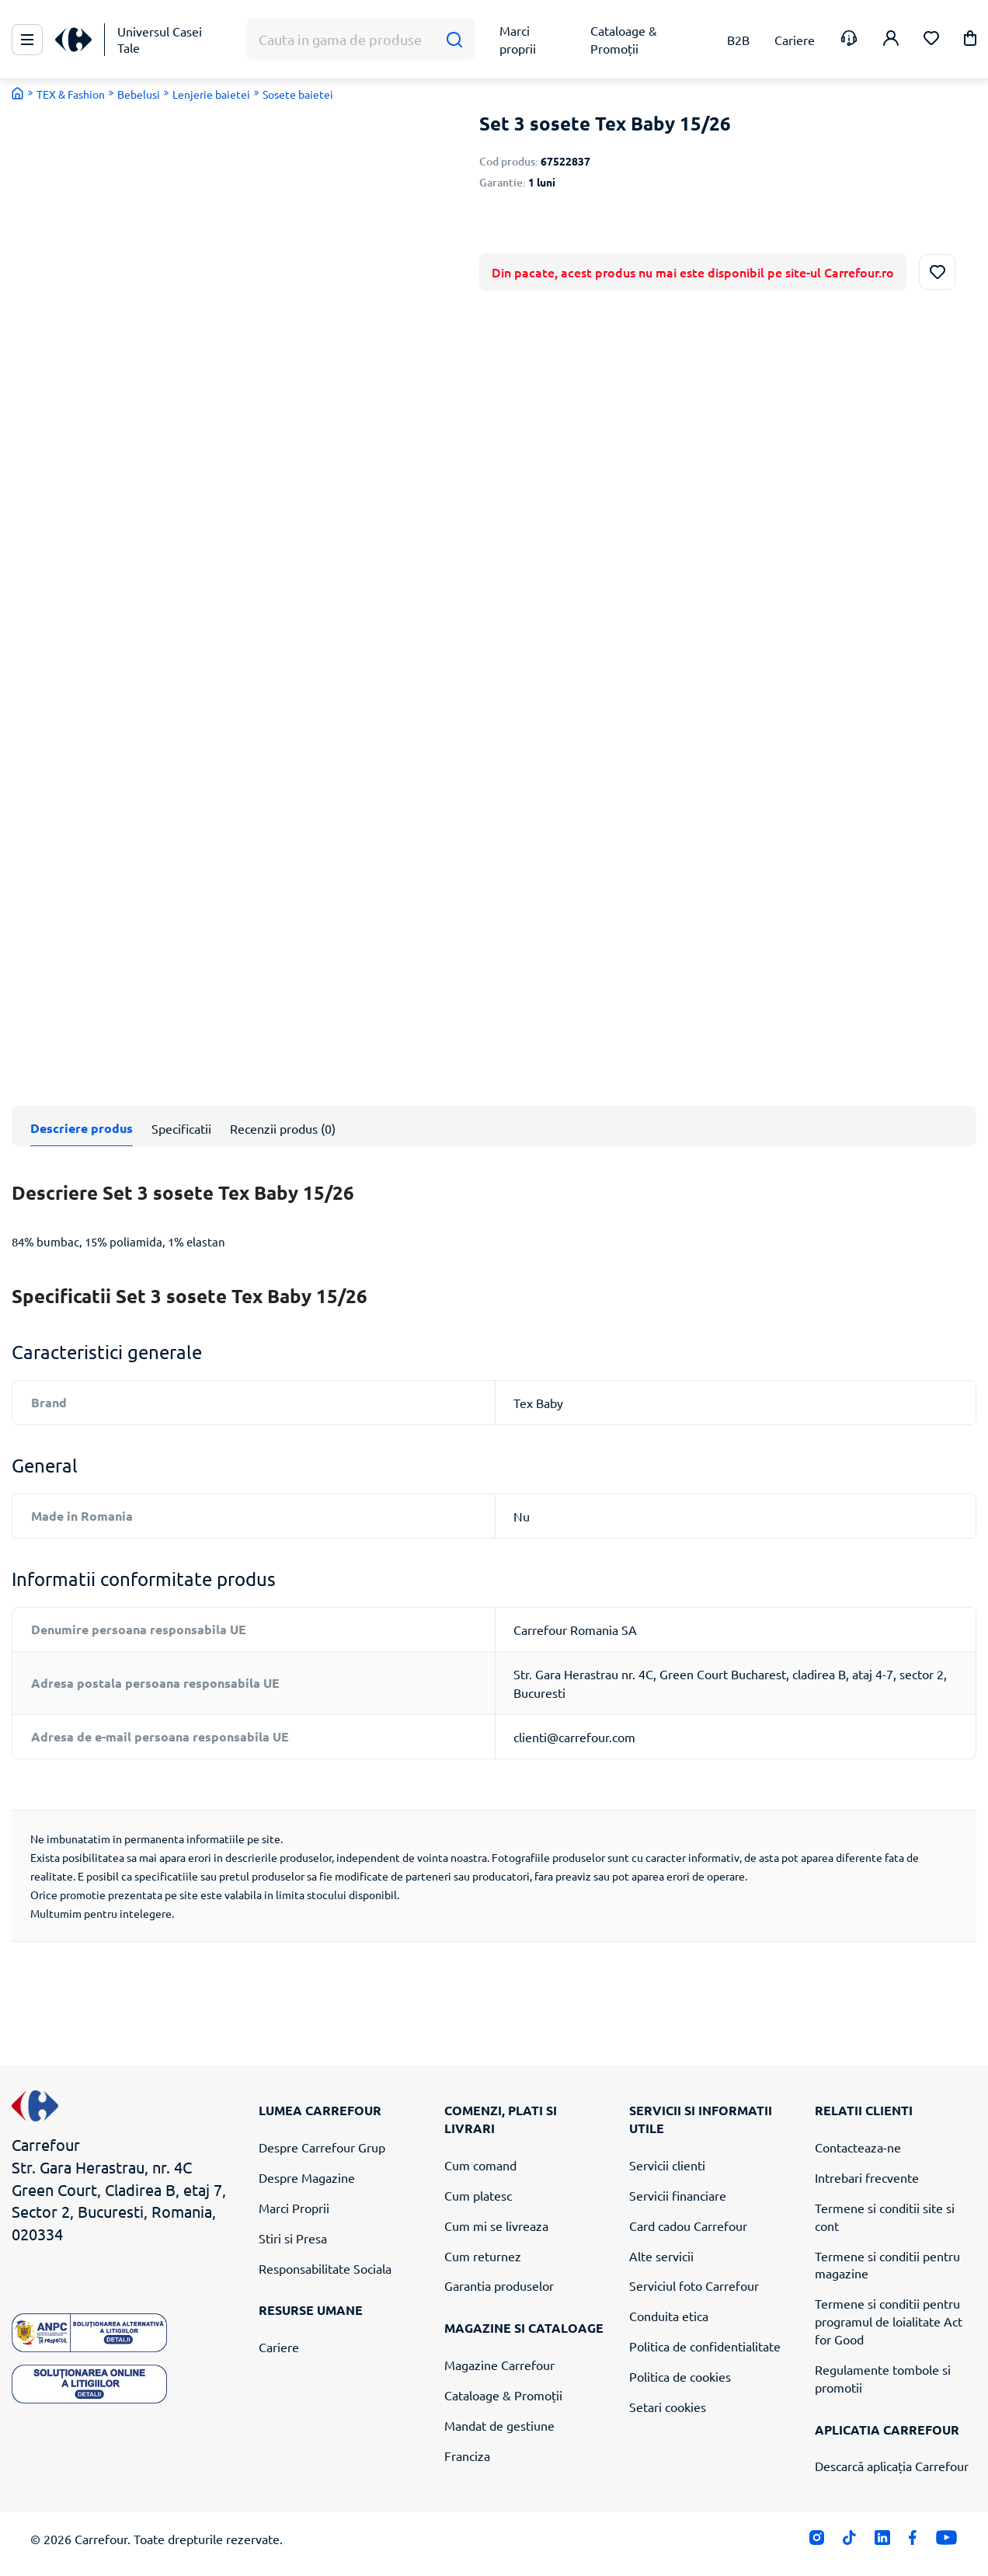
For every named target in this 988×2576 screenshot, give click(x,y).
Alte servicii (661, 2256)
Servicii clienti (667, 2165)
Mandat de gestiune (499, 2425)
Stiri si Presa (293, 2238)
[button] (970, 40)
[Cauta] (454, 40)
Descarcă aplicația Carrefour (892, 2465)
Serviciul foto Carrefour (694, 2285)
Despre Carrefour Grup (322, 2147)
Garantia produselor (499, 2285)
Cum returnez (482, 2256)
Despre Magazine (307, 2177)
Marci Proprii (294, 2207)
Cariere (279, 2347)
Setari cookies (667, 2406)
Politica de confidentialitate (705, 2346)
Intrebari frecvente (867, 2177)
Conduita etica (668, 2315)
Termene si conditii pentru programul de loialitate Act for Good (888, 2321)
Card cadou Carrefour (688, 2225)
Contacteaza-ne (858, 2147)
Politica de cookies (680, 2376)
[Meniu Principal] (27, 39)
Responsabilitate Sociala (325, 2268)
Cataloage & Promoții (503, 2395)
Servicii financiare (677, 2195)
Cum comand (480, 2165)
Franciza (467, 2455)
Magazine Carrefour (499, 2364)
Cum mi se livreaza (496, 2225)
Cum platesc (478, 2195)
